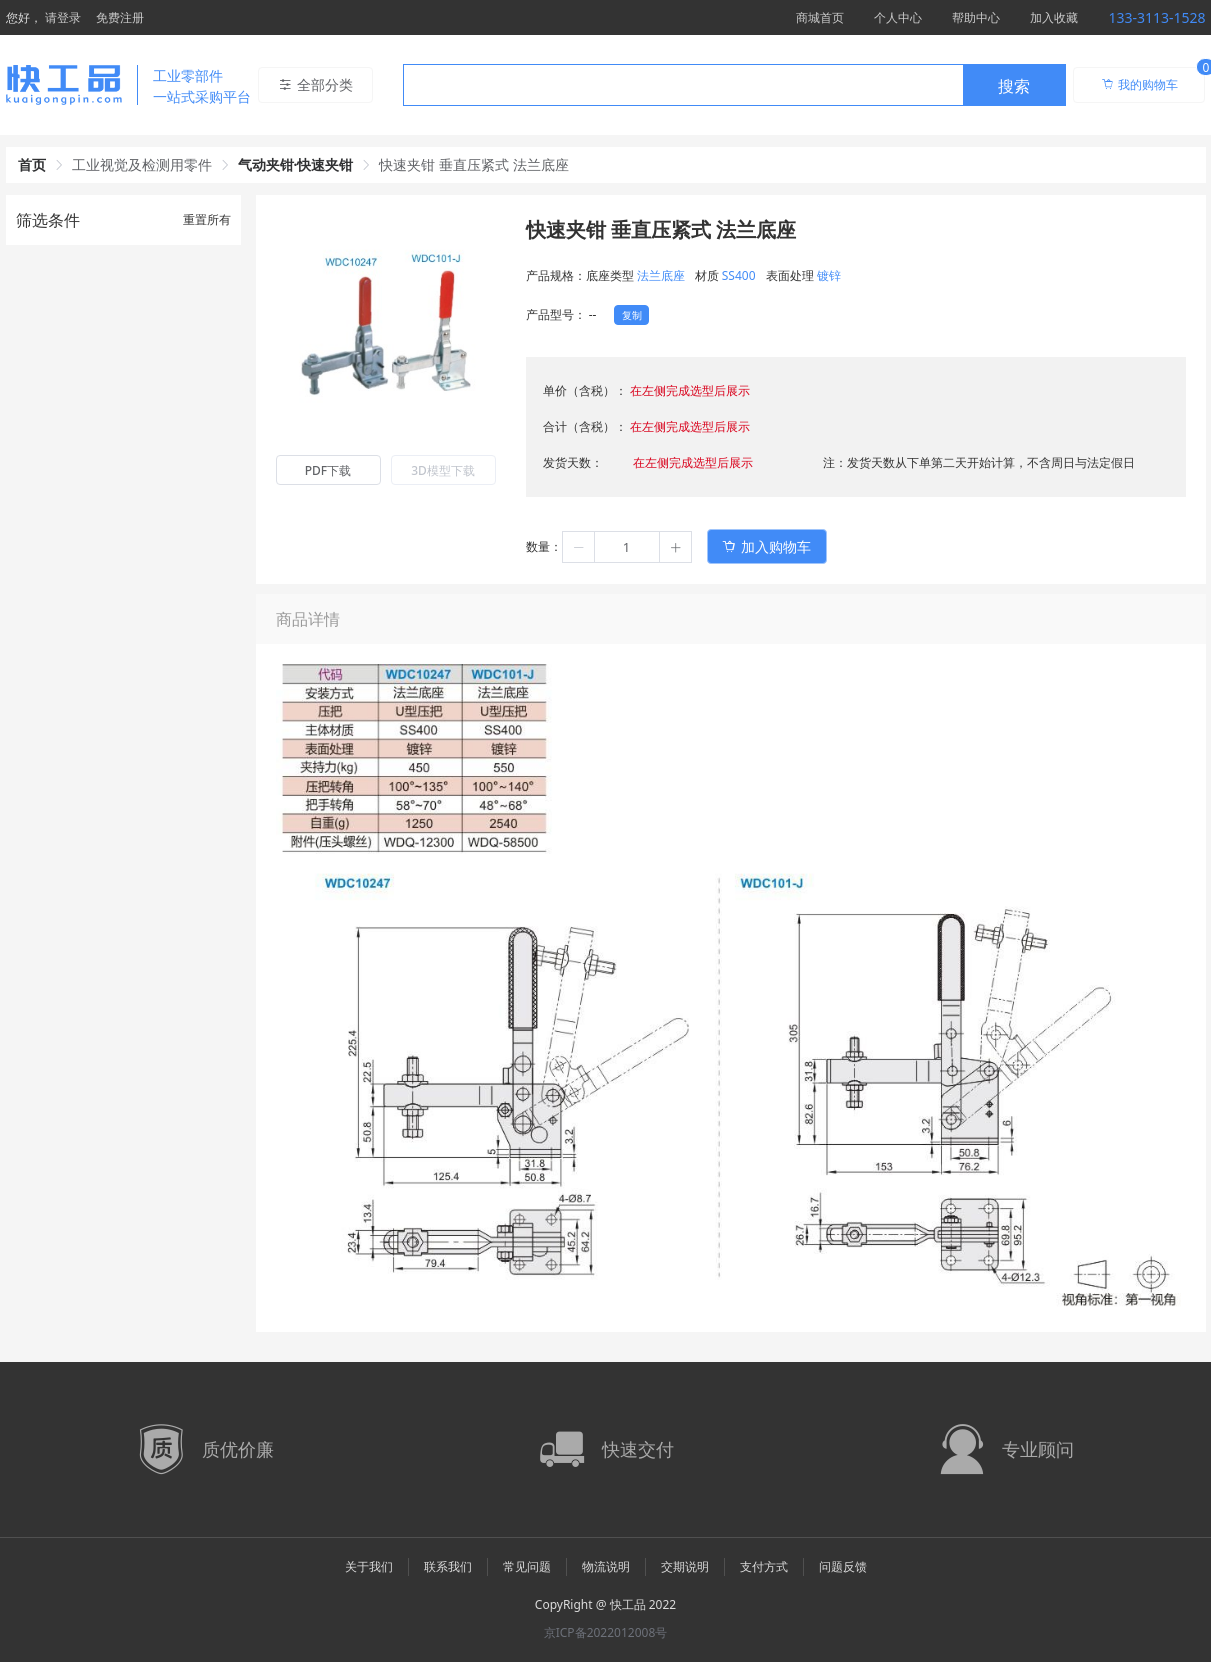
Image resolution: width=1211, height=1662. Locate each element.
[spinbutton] (627, 547)
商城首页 (820, 17)
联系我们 (448, 1566)
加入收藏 (1054, 17)
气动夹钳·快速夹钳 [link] (296, 164)
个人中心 (898, 17)
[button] (579, 547)
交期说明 (685, 1566)
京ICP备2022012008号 (606, 1632)
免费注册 (120, 17)
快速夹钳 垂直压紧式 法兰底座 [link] (473, 164)
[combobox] (734, 85)
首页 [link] (32, 164)
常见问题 (527, 1566)
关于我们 (369, 1566)
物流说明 (606, 1566)
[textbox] (683, 86)
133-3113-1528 (1156, 17)
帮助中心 (976, 17)
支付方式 (764, 1566)
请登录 (63, 17)
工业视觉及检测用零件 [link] (142, 164)
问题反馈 (843, 1566)
